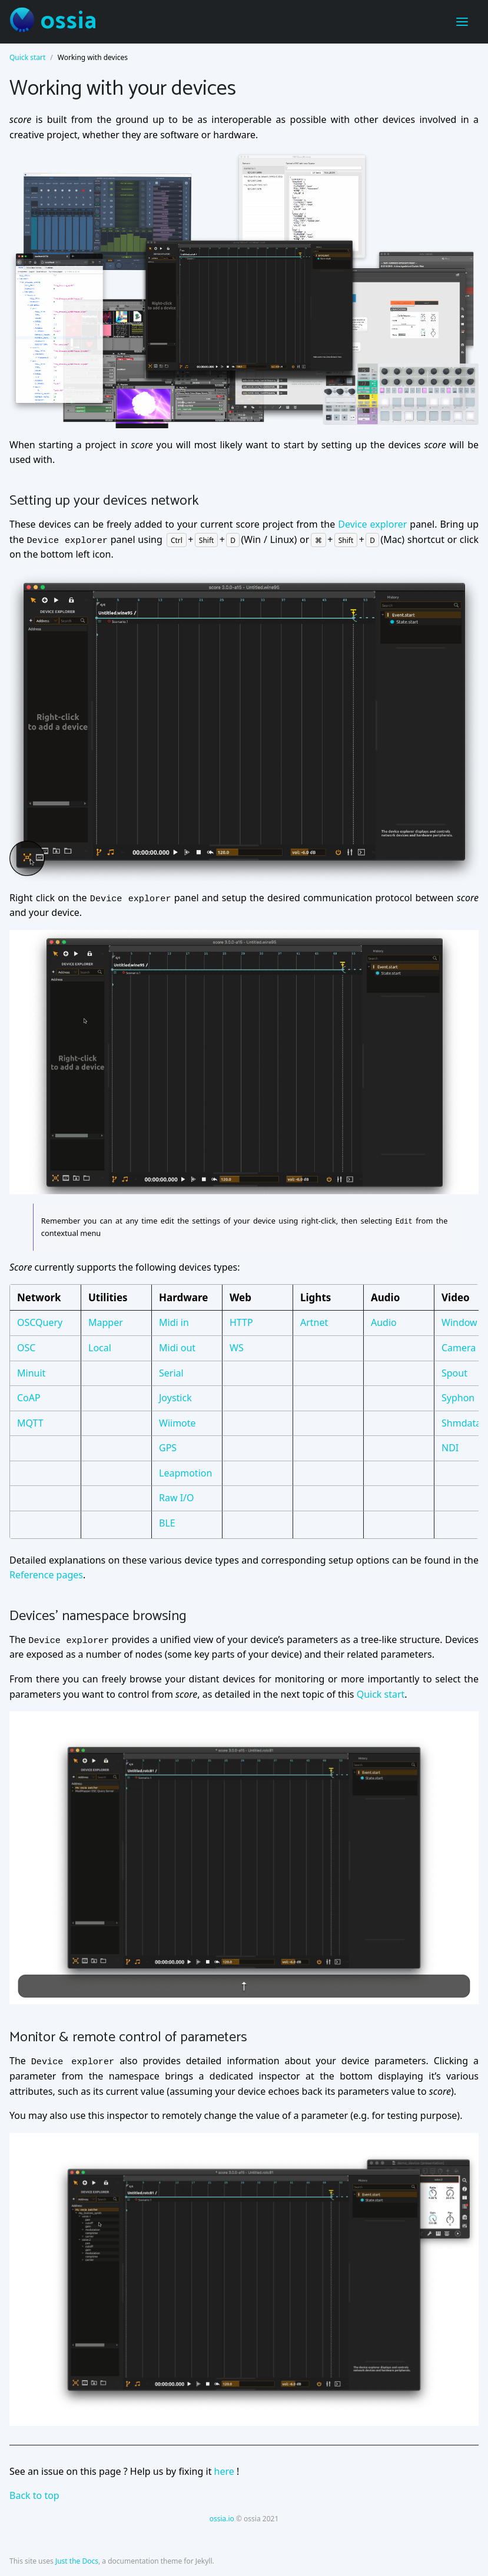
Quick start (27, 57)
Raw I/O (176, 1497)
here (224, 2470)
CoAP (29, 1397)
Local (99, 1347)
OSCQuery (39, 1322)
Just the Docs (76, 2561)
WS (237, 1347)
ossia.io (222, 2518)
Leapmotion (185, 1472)
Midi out (177, 1347)
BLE (167, 1523)
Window (459, 1322)
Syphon (457, 1397)
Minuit (31, 1372)
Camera (458, 1347)
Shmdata (461, 1422)
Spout (454, 1372)
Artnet (314, 1322)
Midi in (174, 1322)
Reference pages (46, 1574)
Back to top (34, 2495)
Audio (384, 1322)
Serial (171, 1372)
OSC (26, 1347)
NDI (450, 1447)
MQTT (30, 1422)
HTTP (241, 1322)
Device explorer (372, 524)
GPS (168, 1447)
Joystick (175, 1397)
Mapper (105, 1322)
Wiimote (177, 1422)
